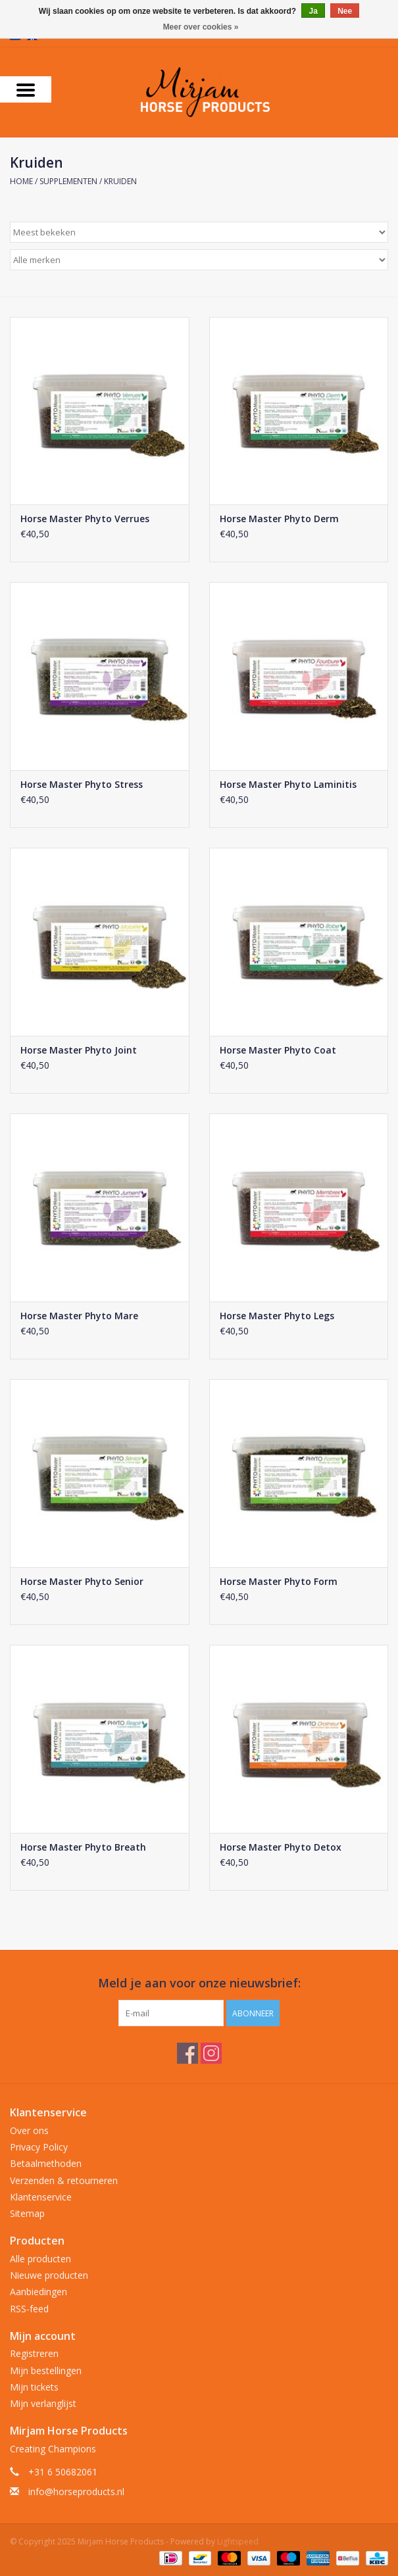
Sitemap (27, 2213)
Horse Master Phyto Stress (81, 784)
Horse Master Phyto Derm (279, 518)
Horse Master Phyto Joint (78, 1050)
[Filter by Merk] (199, 259)
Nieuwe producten (49, 2275)
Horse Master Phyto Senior (81, 1581)
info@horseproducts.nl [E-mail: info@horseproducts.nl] (76, 2491)
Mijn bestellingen (46, 2370)
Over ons (29, 2130)
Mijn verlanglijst (43, 2403)
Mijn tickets (34, 2387)
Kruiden (120, 181)
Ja (313, 11)
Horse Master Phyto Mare (79, 1315)
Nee (344, 11)
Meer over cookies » (201, 27)
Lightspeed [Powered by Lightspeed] (238, 2541)
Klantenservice (41, 2197)
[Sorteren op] (199, 232)
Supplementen (68, 181)
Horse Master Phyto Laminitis (288, 784)
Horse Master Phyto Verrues (84, 518)
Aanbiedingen (38, 2291)
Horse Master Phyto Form (278, 1581)
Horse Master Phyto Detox (280, 1847)
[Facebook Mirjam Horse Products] (187, 2053)
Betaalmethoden (46, 2163)
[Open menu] (25, 89)
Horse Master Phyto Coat (278, 1050)
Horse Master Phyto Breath (83, 1847)
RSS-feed (29, 2308)
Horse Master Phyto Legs (277, 1315)
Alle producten (40, 2258)
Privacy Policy (39, 2147)
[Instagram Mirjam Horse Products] (211, 2053)
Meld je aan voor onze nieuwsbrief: (199, 1983)
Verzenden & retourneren (64, 2180)
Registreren (34, 2353)
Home (21, 181)
